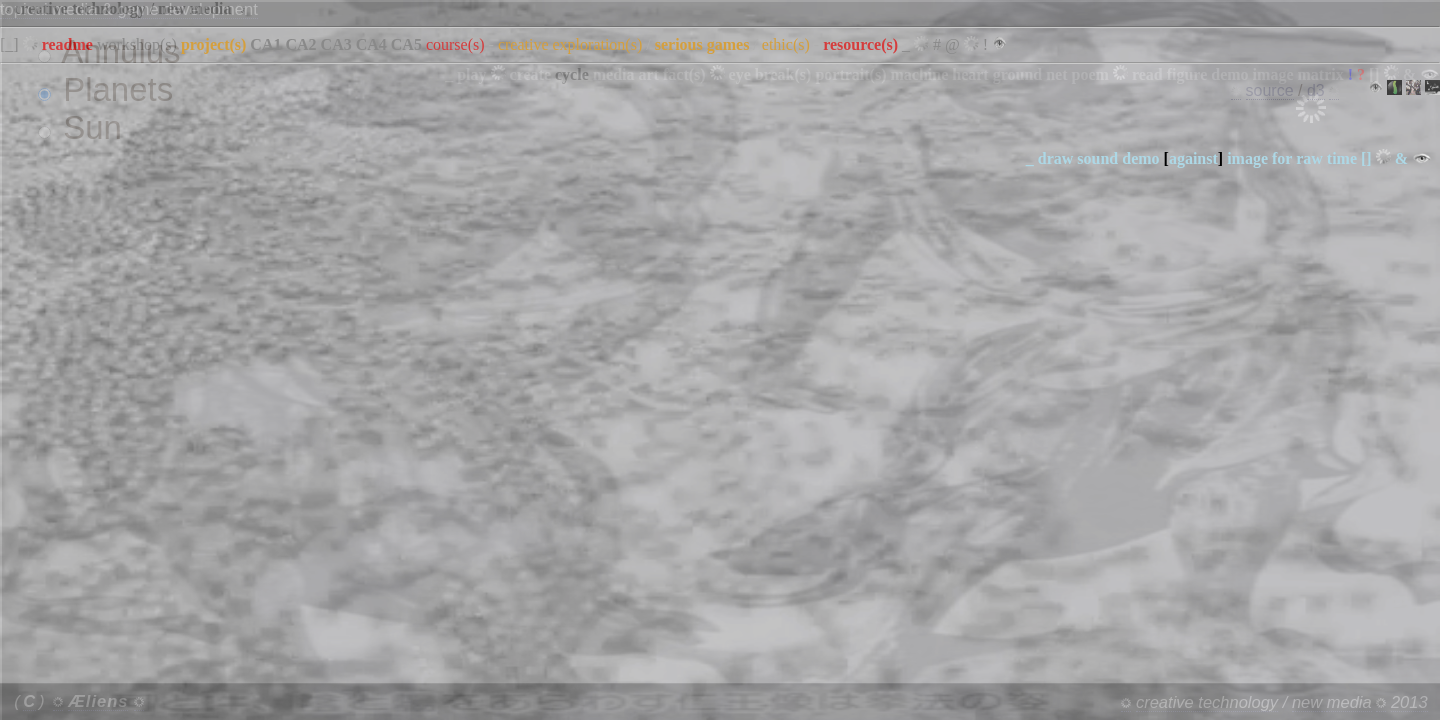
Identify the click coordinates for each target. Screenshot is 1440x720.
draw (1056, 158)
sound (1097, 158)
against (1193, 158)
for (1282, 158)
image (1247, 158)
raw (1309, 158)
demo (1140, 158)
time (1342, 158)
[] (1366, 158)
